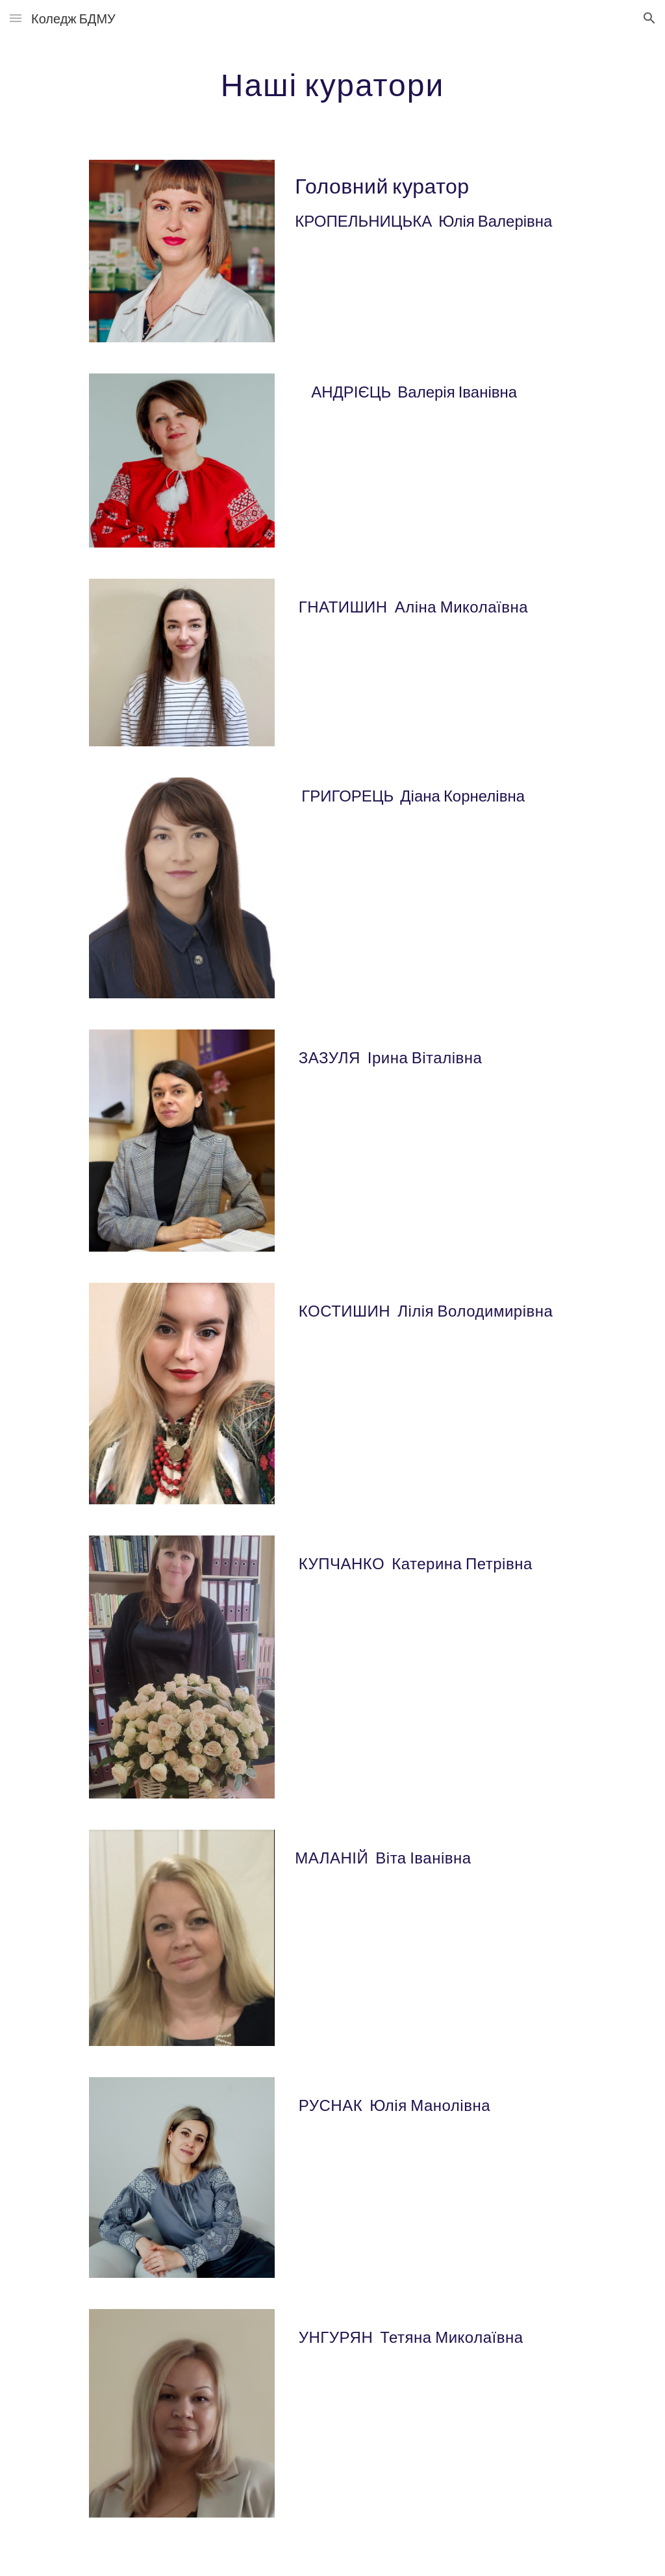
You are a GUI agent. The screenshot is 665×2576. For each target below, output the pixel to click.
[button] (15, 18)
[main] (332, 81)
